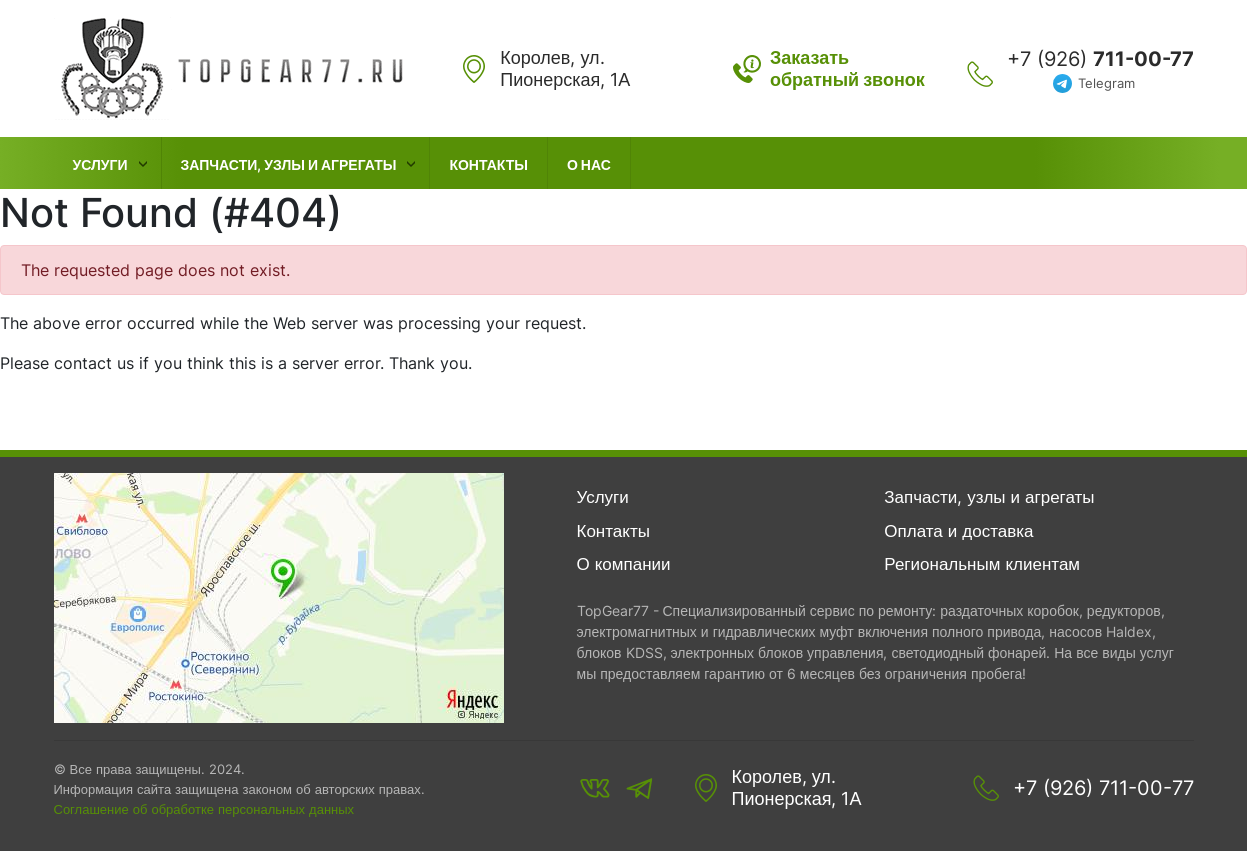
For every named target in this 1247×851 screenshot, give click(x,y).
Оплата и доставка (958, 531)
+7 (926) (1100, 59)
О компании (624, 564)
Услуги (100, 164)
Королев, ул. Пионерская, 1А (797, 787)
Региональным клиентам (982, 564)
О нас (589, 164)
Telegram (1106, 83)
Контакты (488, 164)
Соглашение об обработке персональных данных (204, 809)
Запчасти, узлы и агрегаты (289, 164)
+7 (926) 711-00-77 (1103, 788)
